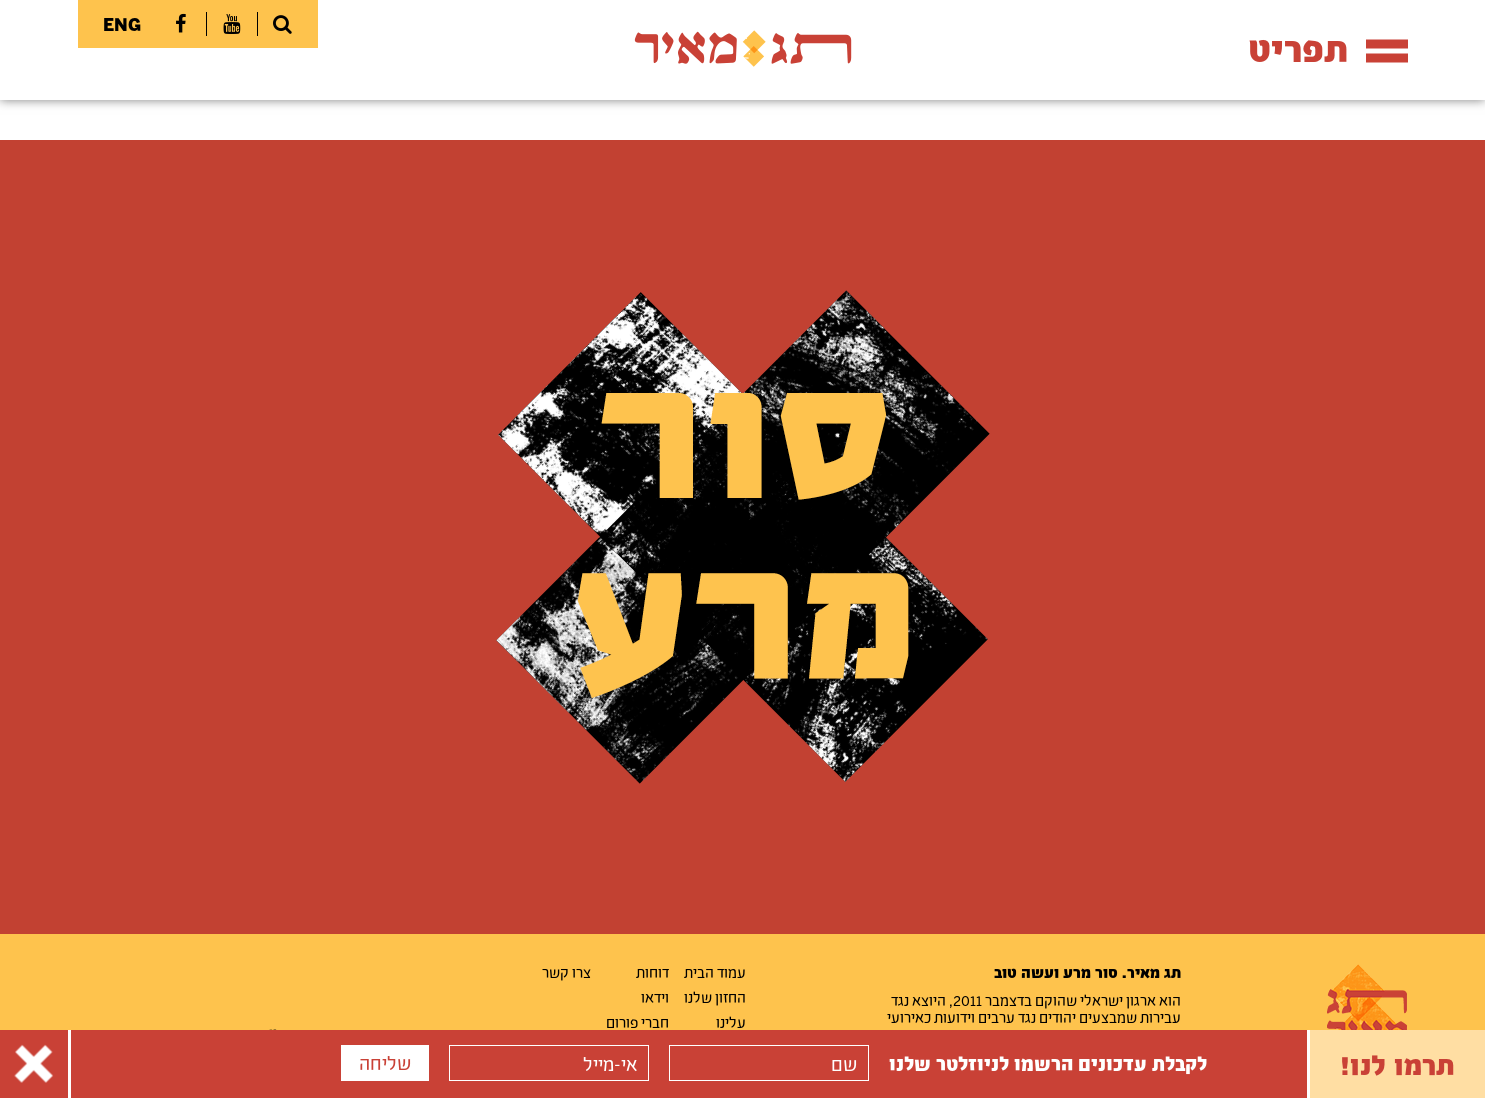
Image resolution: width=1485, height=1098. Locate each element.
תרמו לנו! (1397, 1064)
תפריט (1328, 48)
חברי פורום (637, 1022)
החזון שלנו (715, 997)
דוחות (652, 972)
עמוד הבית (715, 972)
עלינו (731, 1022)
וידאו (655, 997)
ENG (122, 24)
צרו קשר (566, 972)
